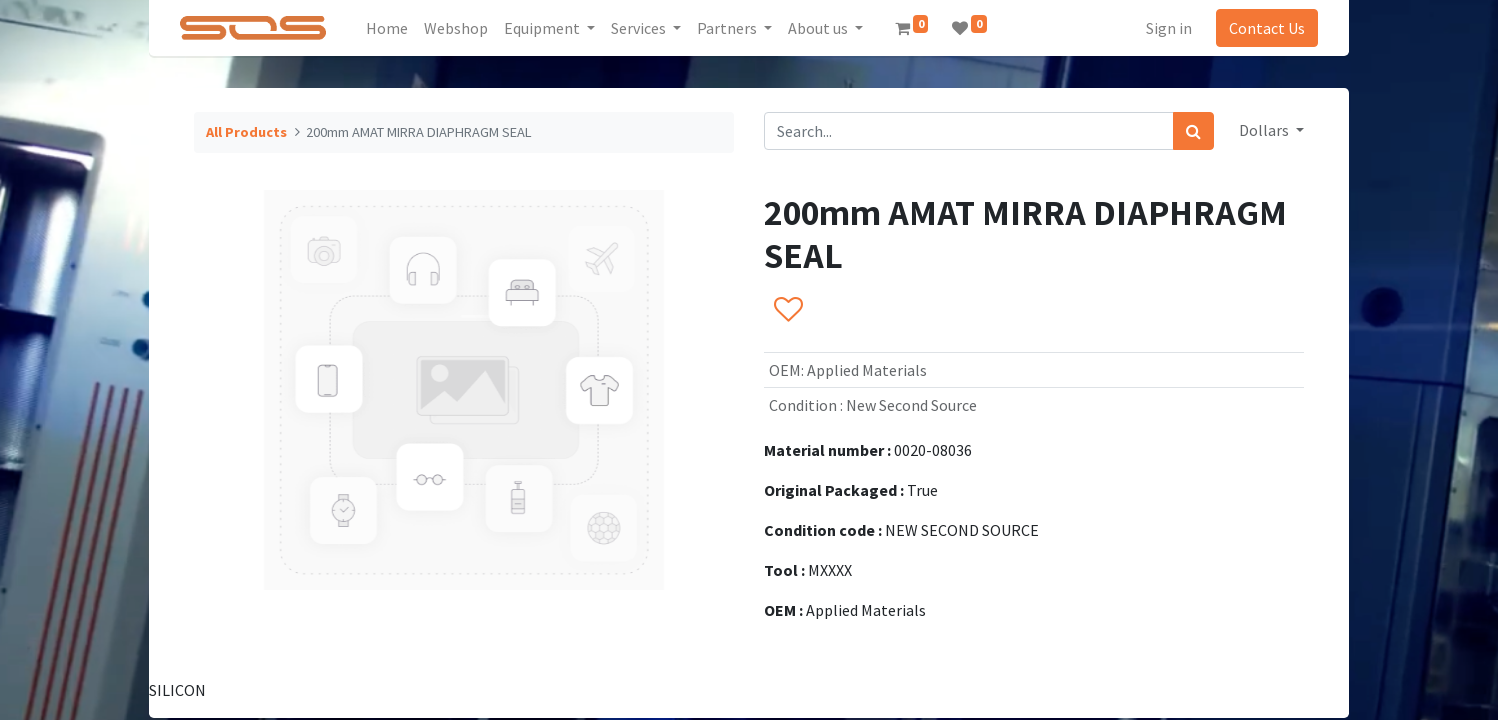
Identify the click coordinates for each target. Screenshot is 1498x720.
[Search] (1193, 131)
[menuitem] (387, 28)
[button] (787, 311)
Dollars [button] (1265, 130)
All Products (246, 132)
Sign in (1169, 28)
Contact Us (1267, 28)
